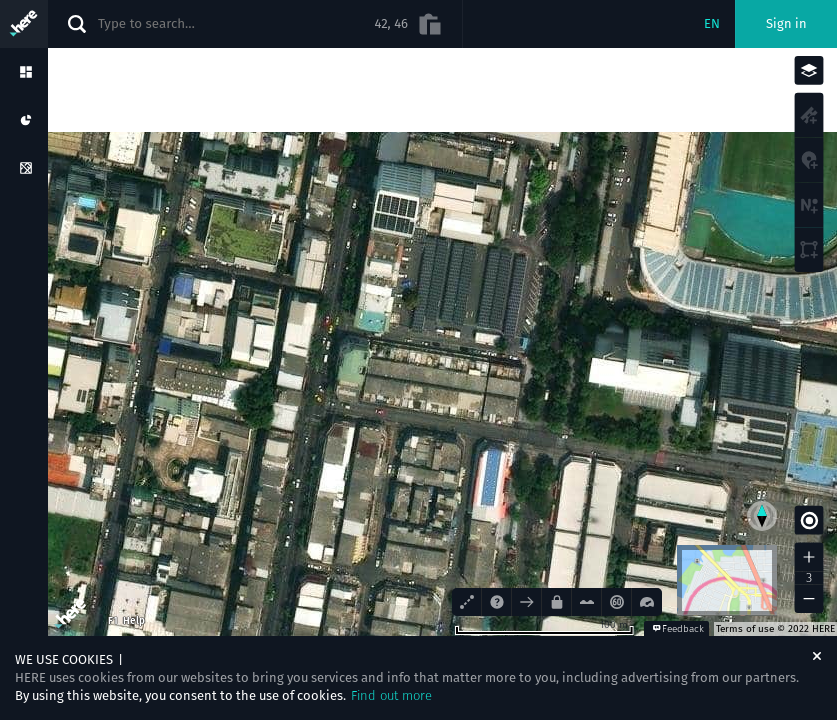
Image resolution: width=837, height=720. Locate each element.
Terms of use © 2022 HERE (775, 629)
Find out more (391, 695)
